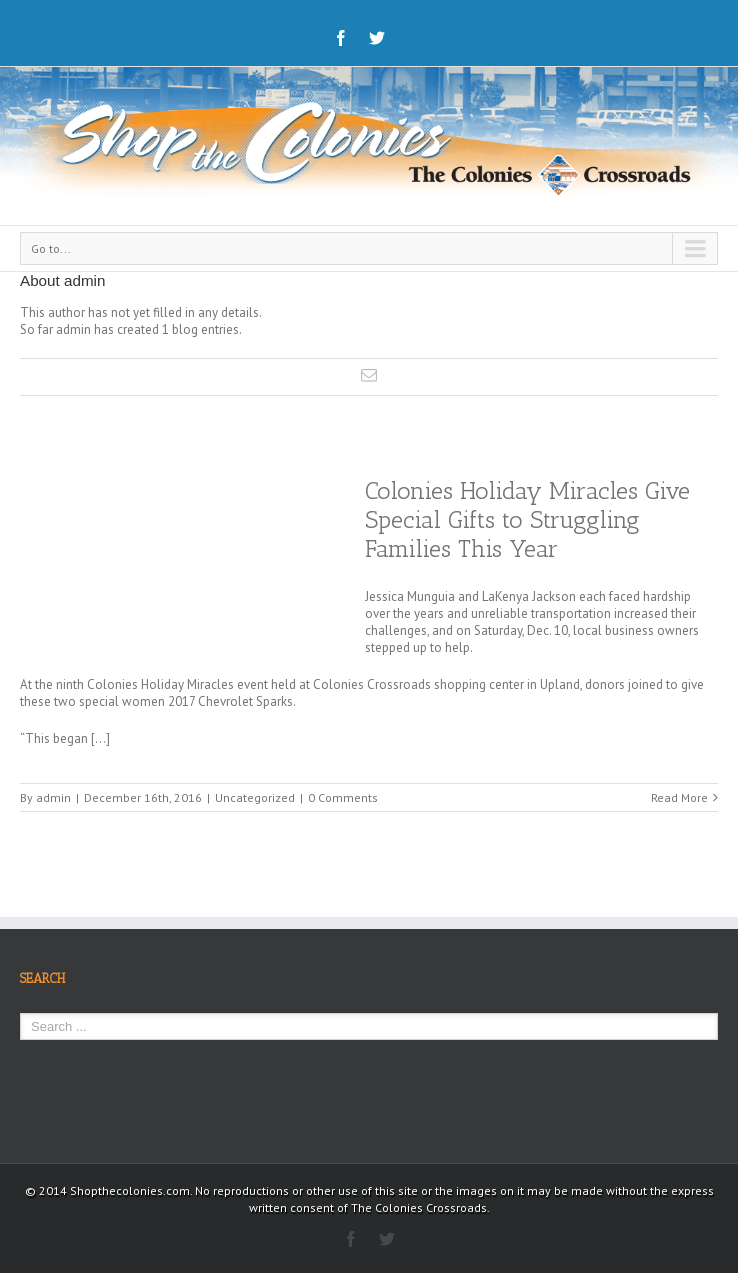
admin (53, 797)
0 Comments (343, 797)
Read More (679, 797)
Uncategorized (255, 797)
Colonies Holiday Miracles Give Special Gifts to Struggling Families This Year (527, 519)
